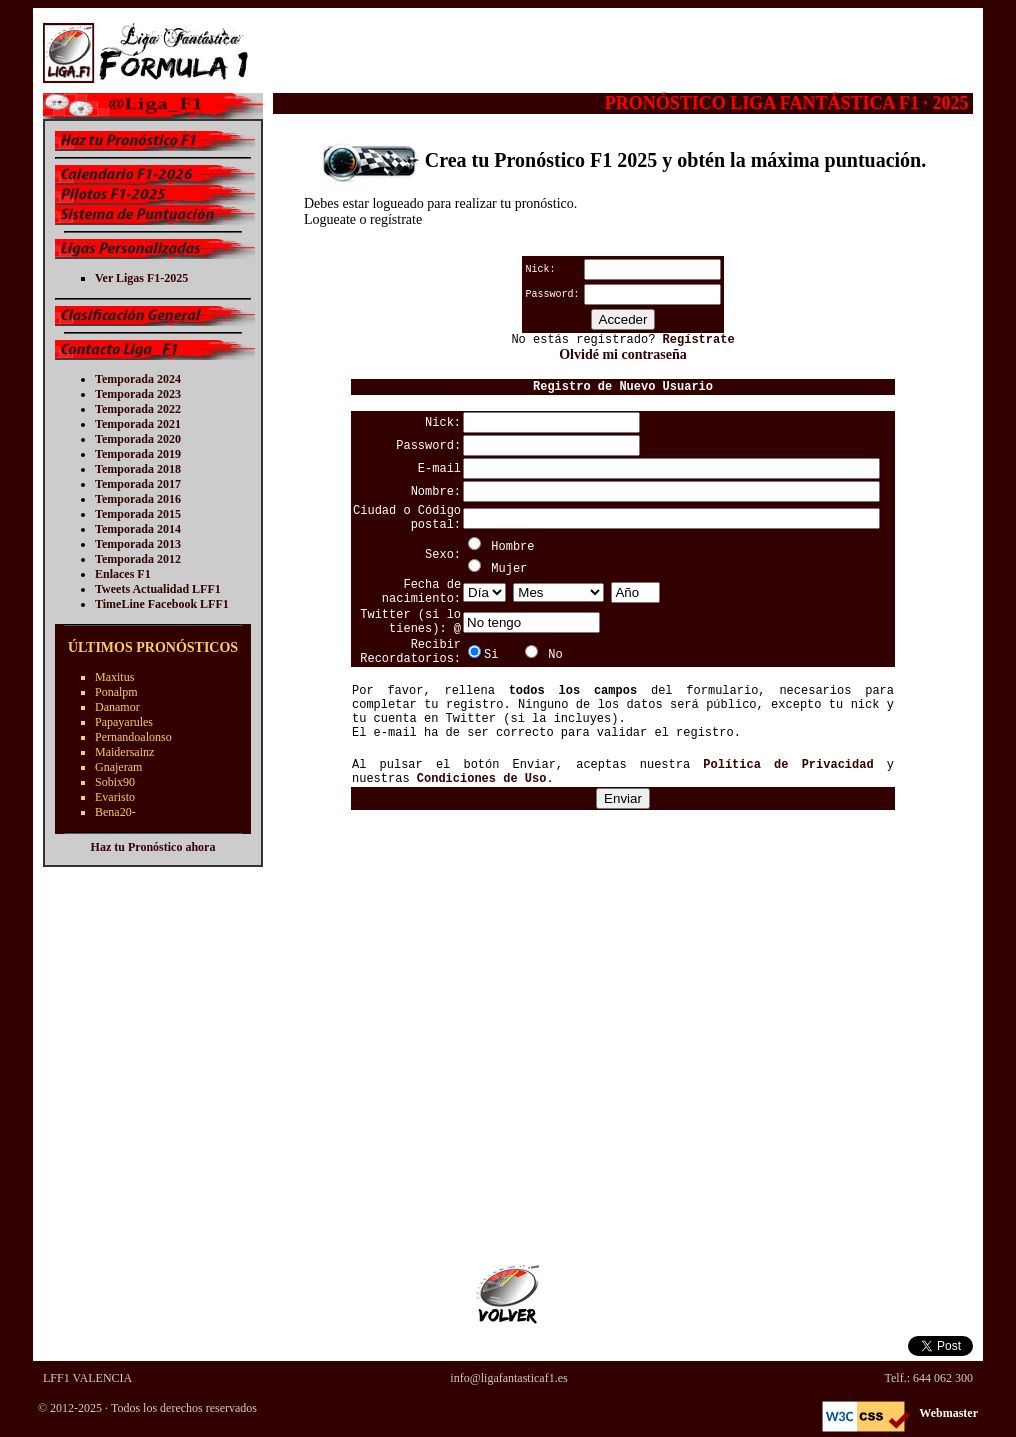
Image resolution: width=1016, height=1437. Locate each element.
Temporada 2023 (138, 394)
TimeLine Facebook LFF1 (162, 604)
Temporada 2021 (138, 424)
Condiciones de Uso (482, 779)
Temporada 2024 (138, 379)
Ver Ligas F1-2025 (141, 278)
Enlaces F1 (123, 574)
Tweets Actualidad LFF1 (158, 589)
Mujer (509, 569)
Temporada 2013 (138, 544)
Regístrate (699, 340)
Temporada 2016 (138, 499)
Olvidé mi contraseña (623, 354)
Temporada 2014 (138, 529)
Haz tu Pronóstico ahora (153, 847)
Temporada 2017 (138, 484)
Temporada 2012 (138, 559)
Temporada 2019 (138, 454)
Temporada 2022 (138, 409)
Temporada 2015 (138, 514)
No (555, 655)
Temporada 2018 (138, 469)
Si (491, 655)
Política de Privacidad (788, 765)
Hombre (512, 547)
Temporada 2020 (138, 439)
